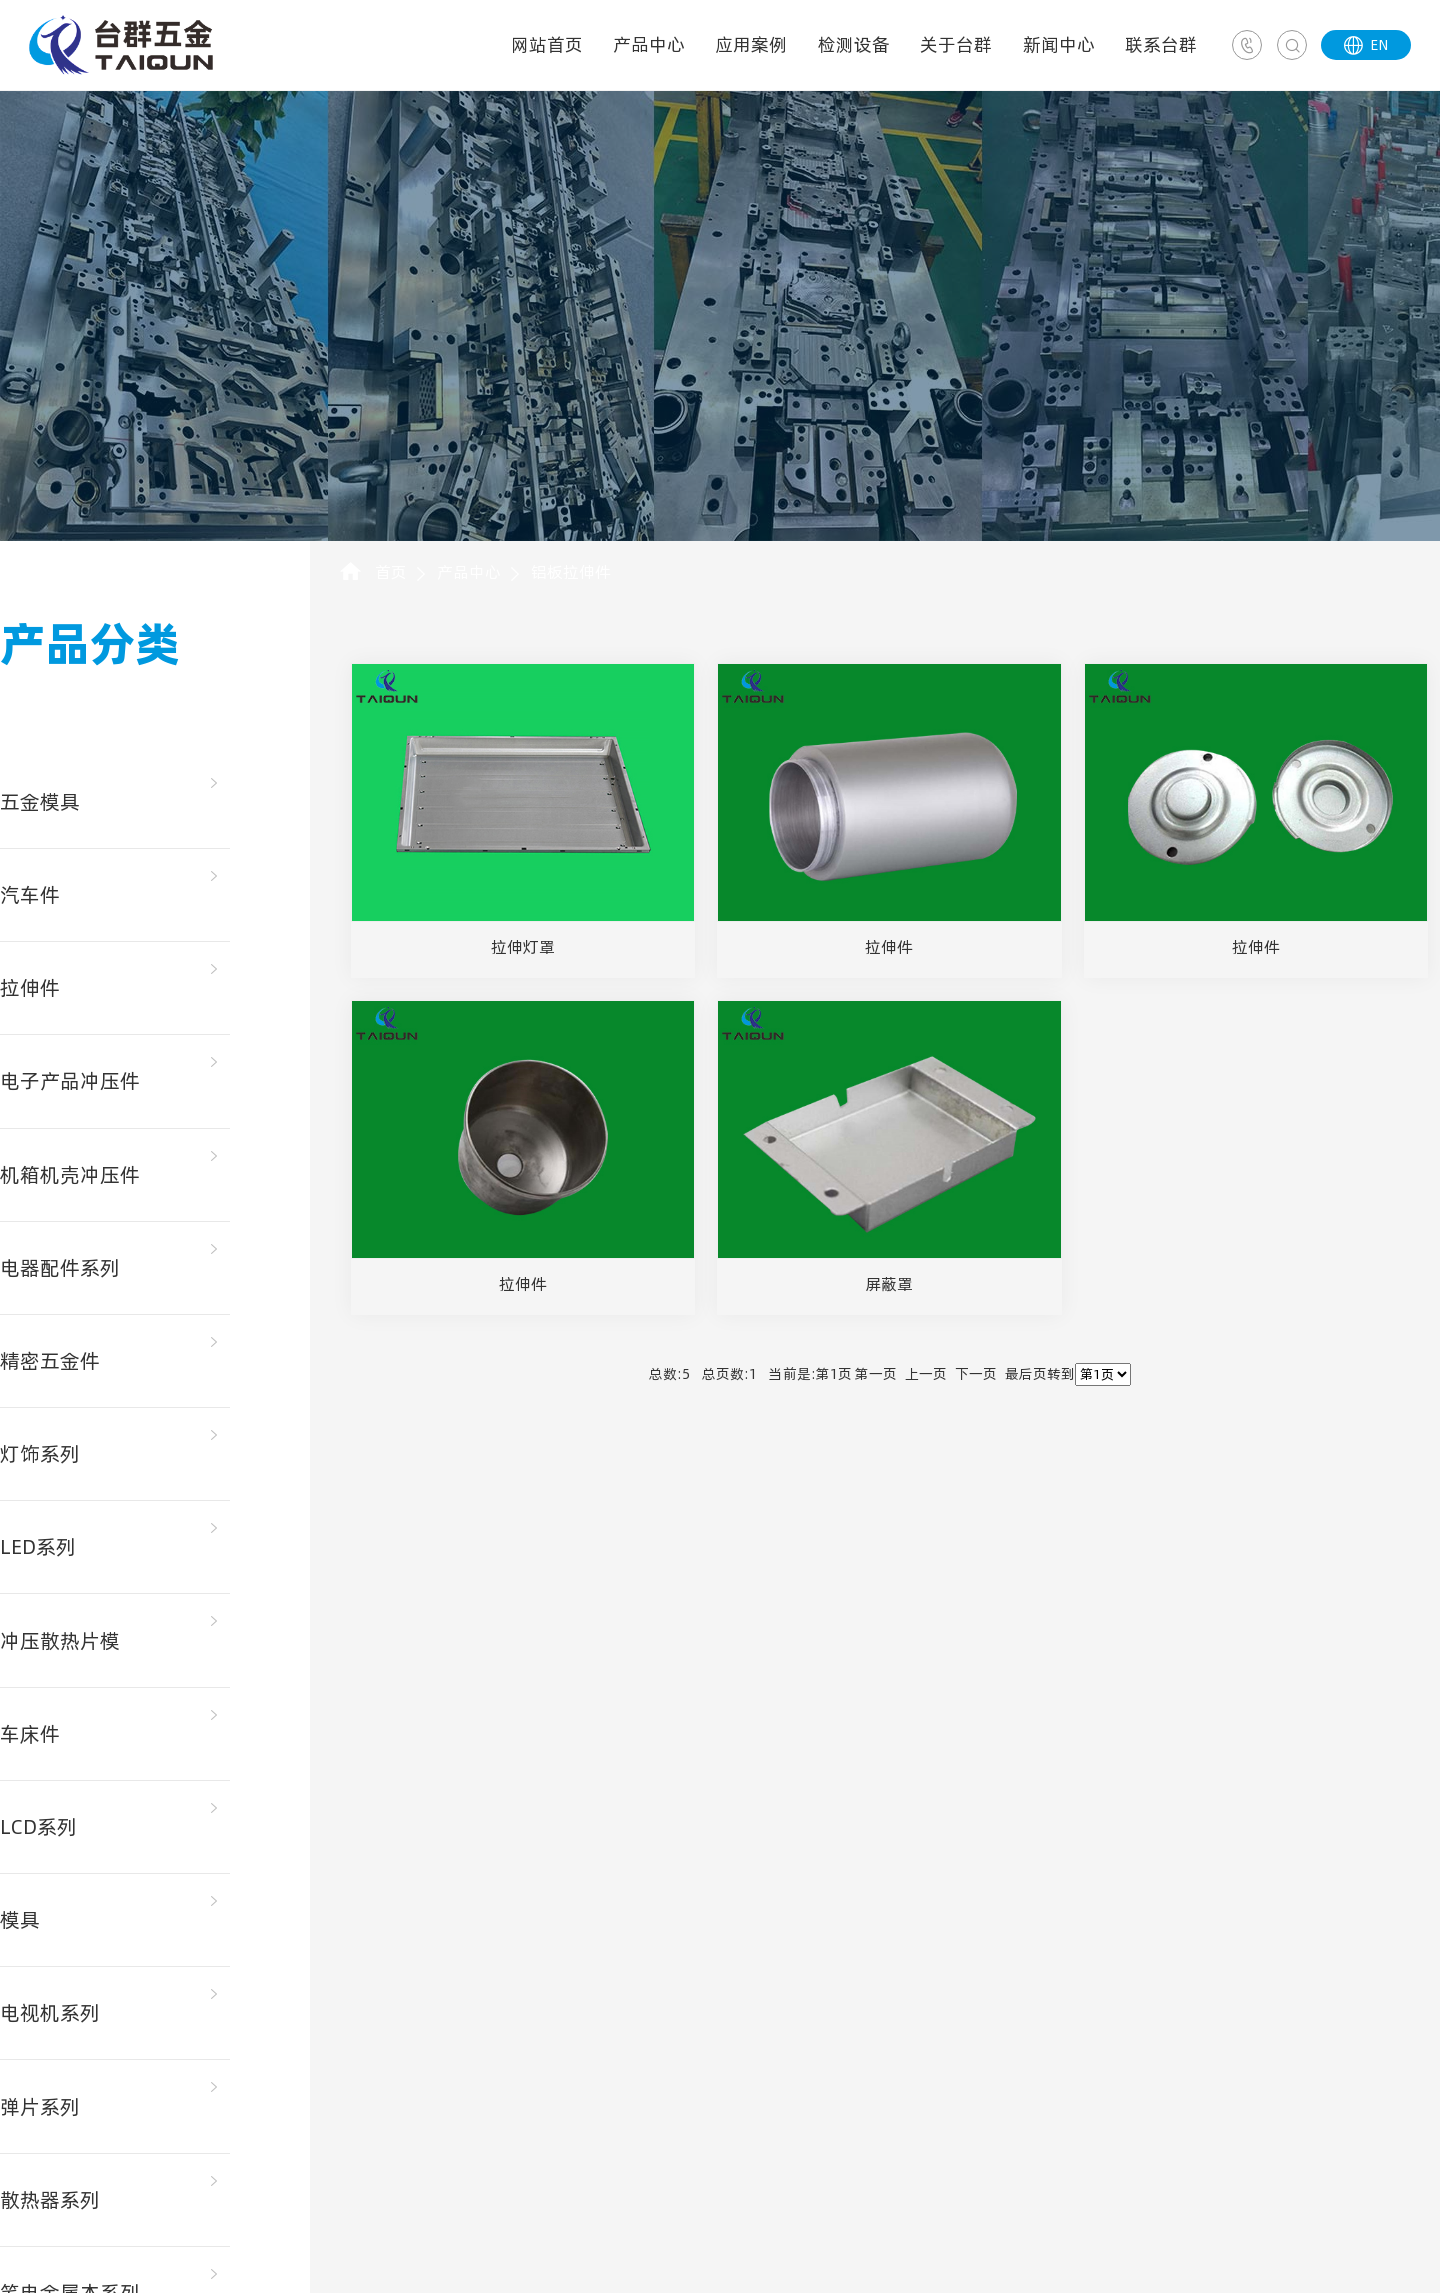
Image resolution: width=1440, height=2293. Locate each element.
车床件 (30, 1729)
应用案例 (751, 44)
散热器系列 (50, 2193)
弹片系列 (40, 2101)
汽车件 (30, 894)
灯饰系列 (40, 1451)
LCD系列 (38, 1822)
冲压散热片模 (60, 1637)
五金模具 (40, 802)
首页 (391, 572)
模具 (20, 1915)
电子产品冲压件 (70, 1080)
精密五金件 (50, 1358)
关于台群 (956, 44)
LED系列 (38, 1544)
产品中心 (649, 44)
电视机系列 (50, 2008)
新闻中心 (1059, 44)
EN (1366, 45)
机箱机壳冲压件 (70, 1173)
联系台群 (1161, 44)
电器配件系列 (60, 1266)
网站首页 (547, 44)
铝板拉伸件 (571, 572)
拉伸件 (30, 987)
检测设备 (854, 44)
